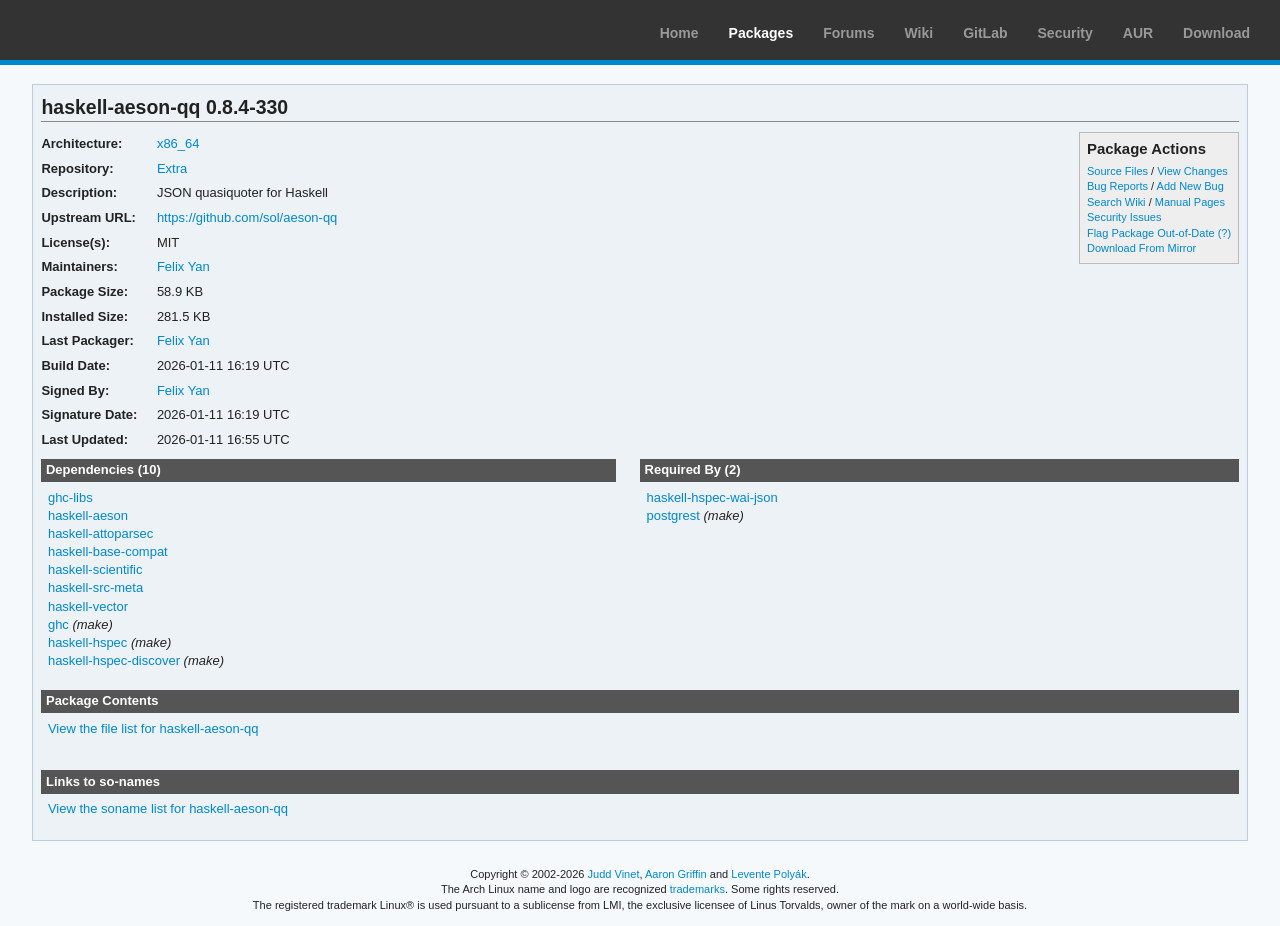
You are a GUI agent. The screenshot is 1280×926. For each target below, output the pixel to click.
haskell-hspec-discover (114, 660)
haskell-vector (88, 606)
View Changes (1192, 171)
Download (1216, 33)
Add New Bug (1190, 186)
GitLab (985, 33)
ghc (58, 624)
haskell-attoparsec (100, 533)
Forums (848, 33)
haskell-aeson (88, 515)
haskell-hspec (87, 642)
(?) (1224, 233)
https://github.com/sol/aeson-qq (247, 217)
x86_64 (178, 143)
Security (1065, 33)
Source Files (1117, 171)
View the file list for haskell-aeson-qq (153, 728)
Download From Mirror (1141, 248)
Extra (172, 168)
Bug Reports (1117, 186)
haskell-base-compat (108, 551)
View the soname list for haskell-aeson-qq (168, 808)
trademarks (697, 889)
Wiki (919, 33)
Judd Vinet (614, 874)
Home (679, 33)
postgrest (672, 515)
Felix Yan (183, 266)
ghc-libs (70, 497)
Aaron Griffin (676, 874)
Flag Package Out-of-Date (1151, 233)
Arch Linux (110, 30)
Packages (761, 33)
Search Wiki (1116, 202)
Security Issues (1124, 217)
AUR (1138, 33)
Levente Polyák (768, 874)
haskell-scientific (95, 569)
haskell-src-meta (95, 587)
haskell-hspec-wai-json (711, 497)
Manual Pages (1190, 202)
